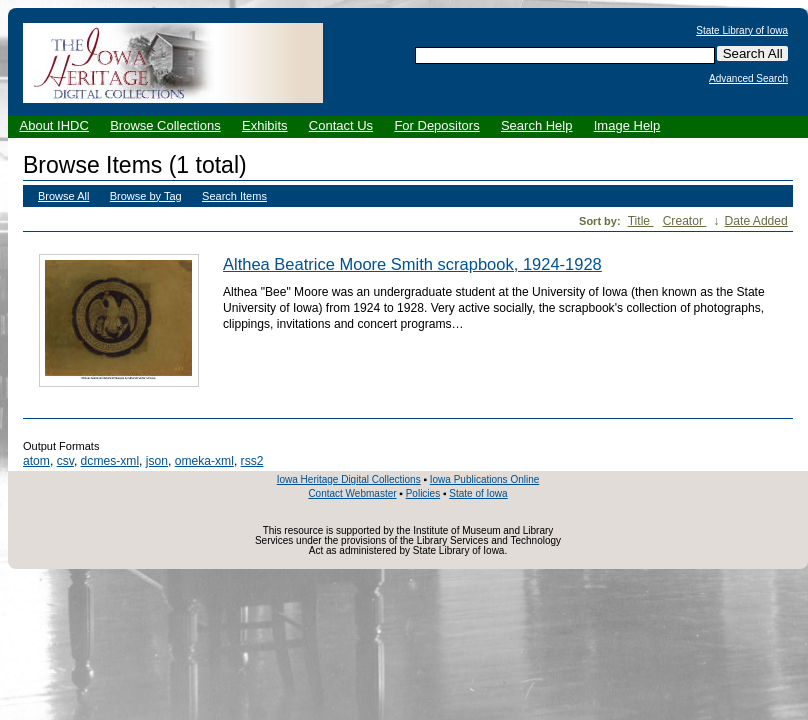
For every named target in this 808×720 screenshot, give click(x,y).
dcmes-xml (110, 461)
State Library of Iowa (742, 31)
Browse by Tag (146, 196)
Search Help (537, 125)
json (157, 461)
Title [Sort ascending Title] (641, 221)
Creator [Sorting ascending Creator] (685, 221)
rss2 (252, 461)
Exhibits (265, 125)
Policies (423, 493)
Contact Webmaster (352, 493)
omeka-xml (204, 461)
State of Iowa (478, 493)
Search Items (234, 196)
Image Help (627, 125)
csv (65, 461)
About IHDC (54, 125)
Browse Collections (165, 125)
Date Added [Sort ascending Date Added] (756, 221)
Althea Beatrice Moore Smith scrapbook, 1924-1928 (412, 264)
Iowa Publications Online (485, 479)
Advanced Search (748, 79)
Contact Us (341, 125)
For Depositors (436, 125)
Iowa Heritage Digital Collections (349, 479)
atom (36, 461)
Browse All (63, 196)
